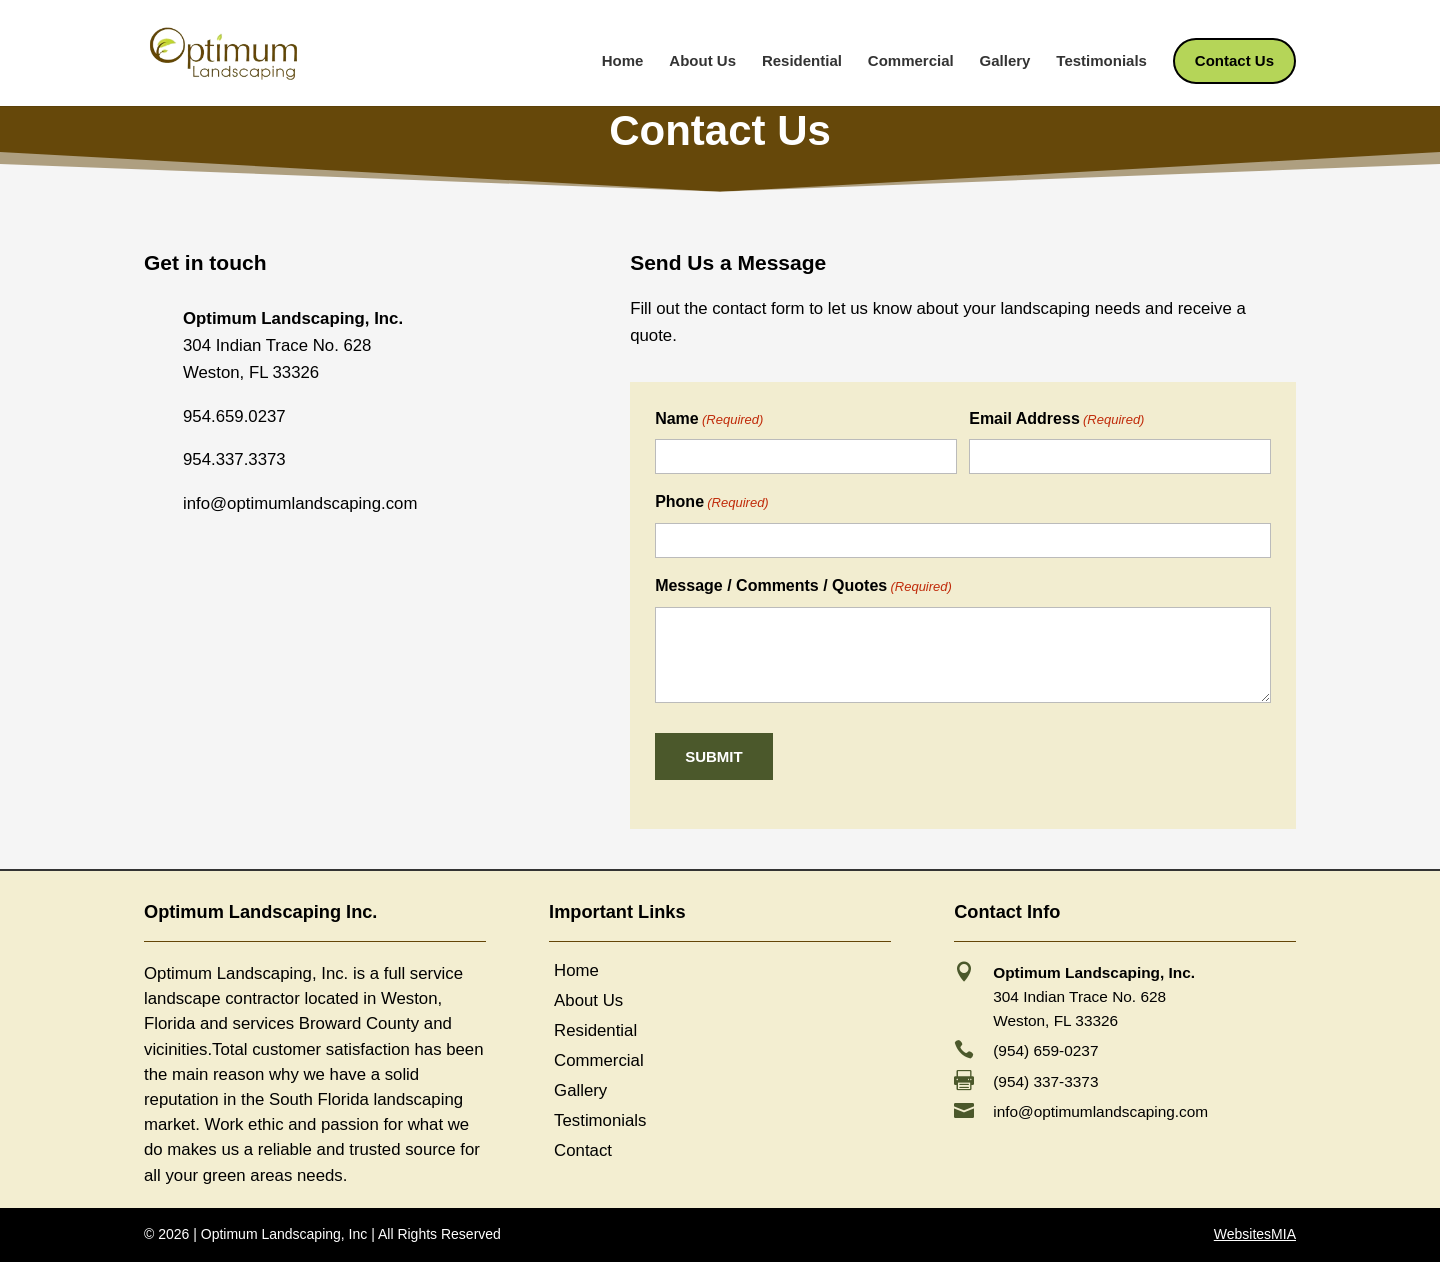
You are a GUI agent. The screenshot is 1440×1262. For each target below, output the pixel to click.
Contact (583, 1152)
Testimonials (1101, 61)
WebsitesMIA (1255, 1234)
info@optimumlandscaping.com (1100, 1111)
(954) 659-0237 (1045, 1050)
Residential (802, 61)
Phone (712, 503)
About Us (702, 61)
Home (623, 61)
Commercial (911, 61)
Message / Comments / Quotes (803, 587)
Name (709, 420)
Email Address (1056, 420)
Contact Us (1234, 61)
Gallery (1005, 61)
